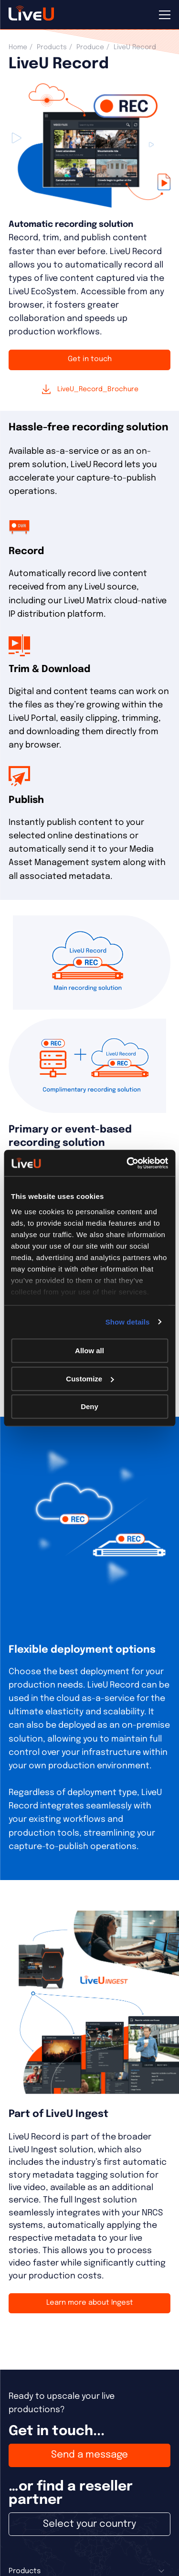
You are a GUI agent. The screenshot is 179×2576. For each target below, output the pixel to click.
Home (18, 47)
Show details (127, 1322)
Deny (89, 1406)
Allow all (89, 1351)
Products (52, 47)
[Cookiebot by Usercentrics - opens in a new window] (127, 1163)
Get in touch (90, 359)
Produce (90, 47)
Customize (90, 1379)
